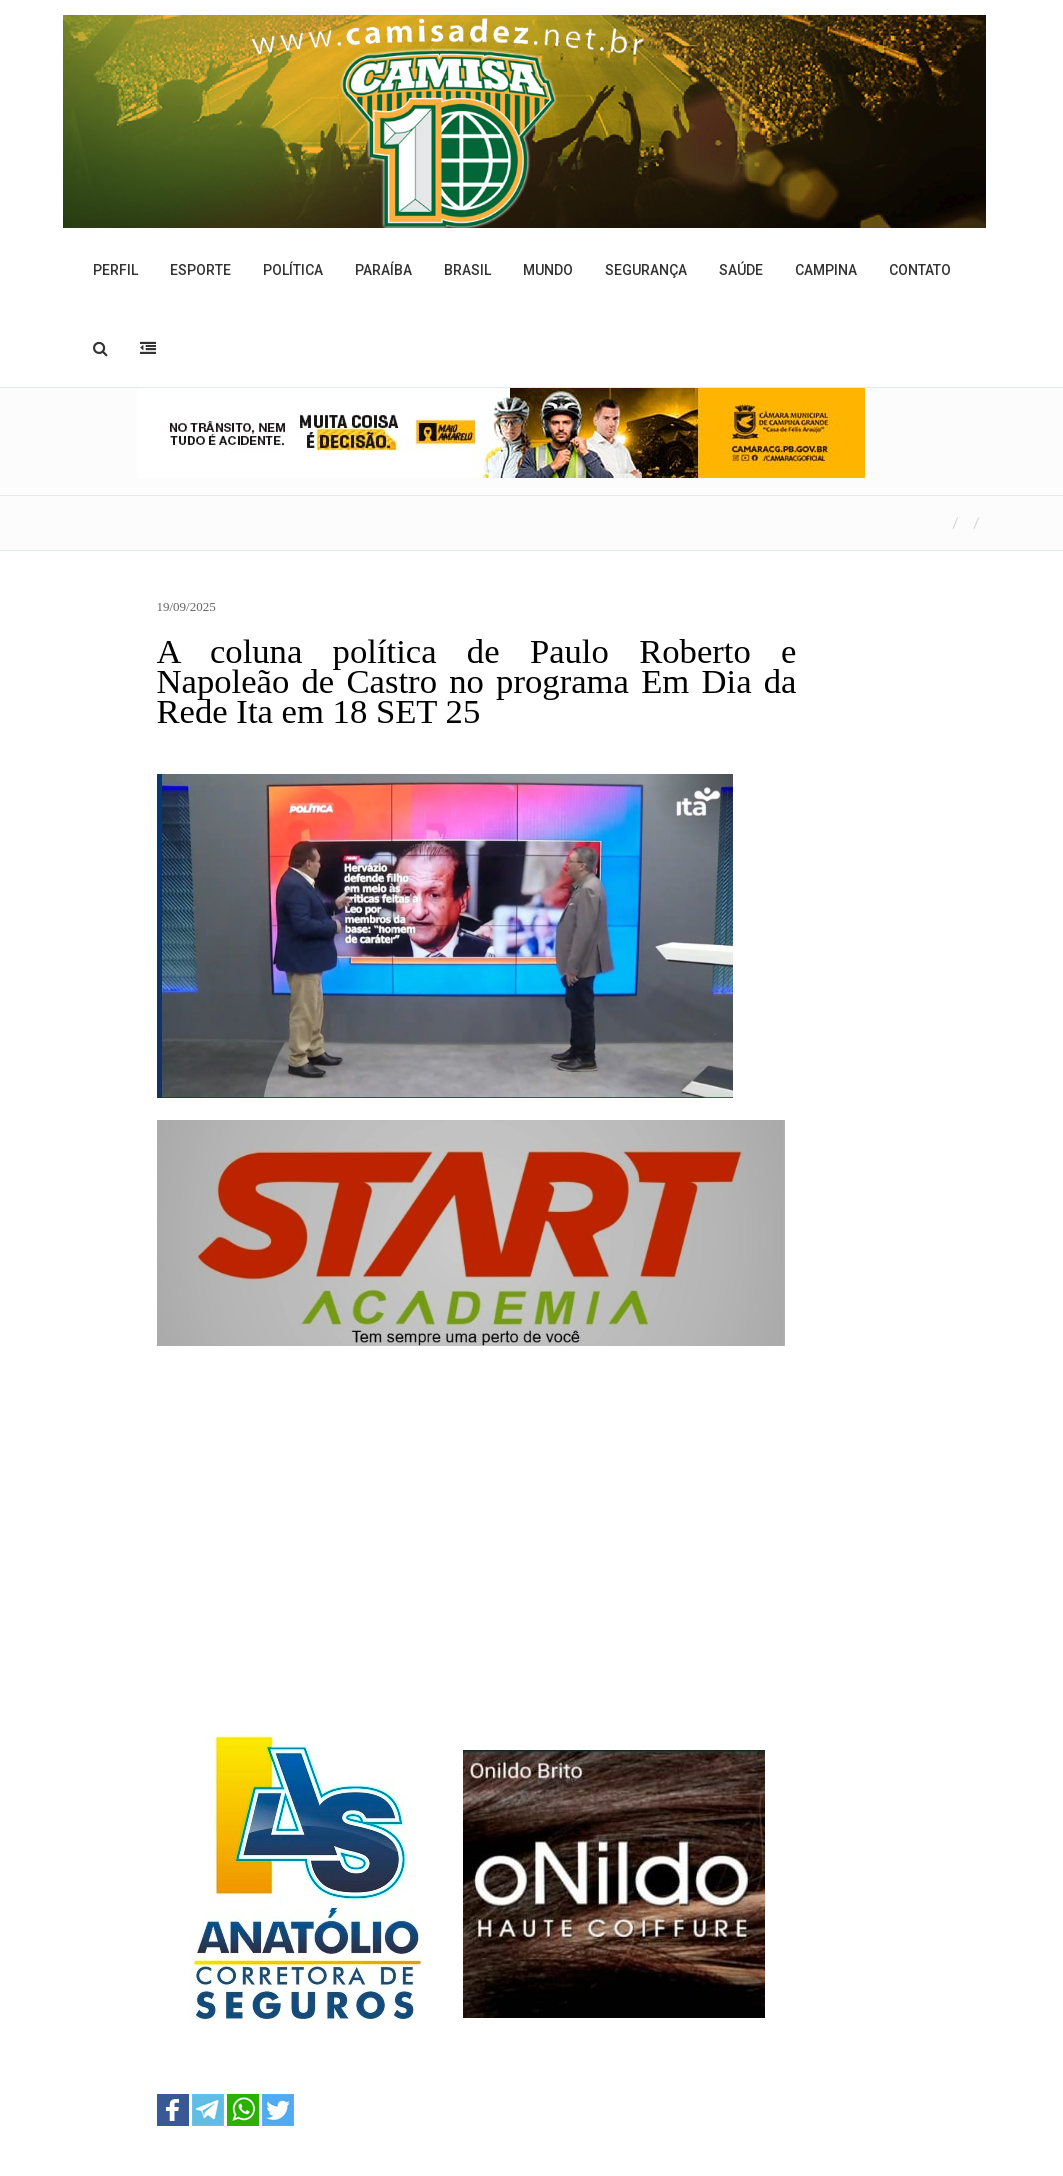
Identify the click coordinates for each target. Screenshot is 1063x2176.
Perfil (115, 270)
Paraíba (383, 270)
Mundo (548, 270)
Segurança (646, 270)
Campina (826, 270)
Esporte (200, 270)
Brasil (467, 270)
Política (293, 270)
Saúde (741, 270)
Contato (920, 270)
